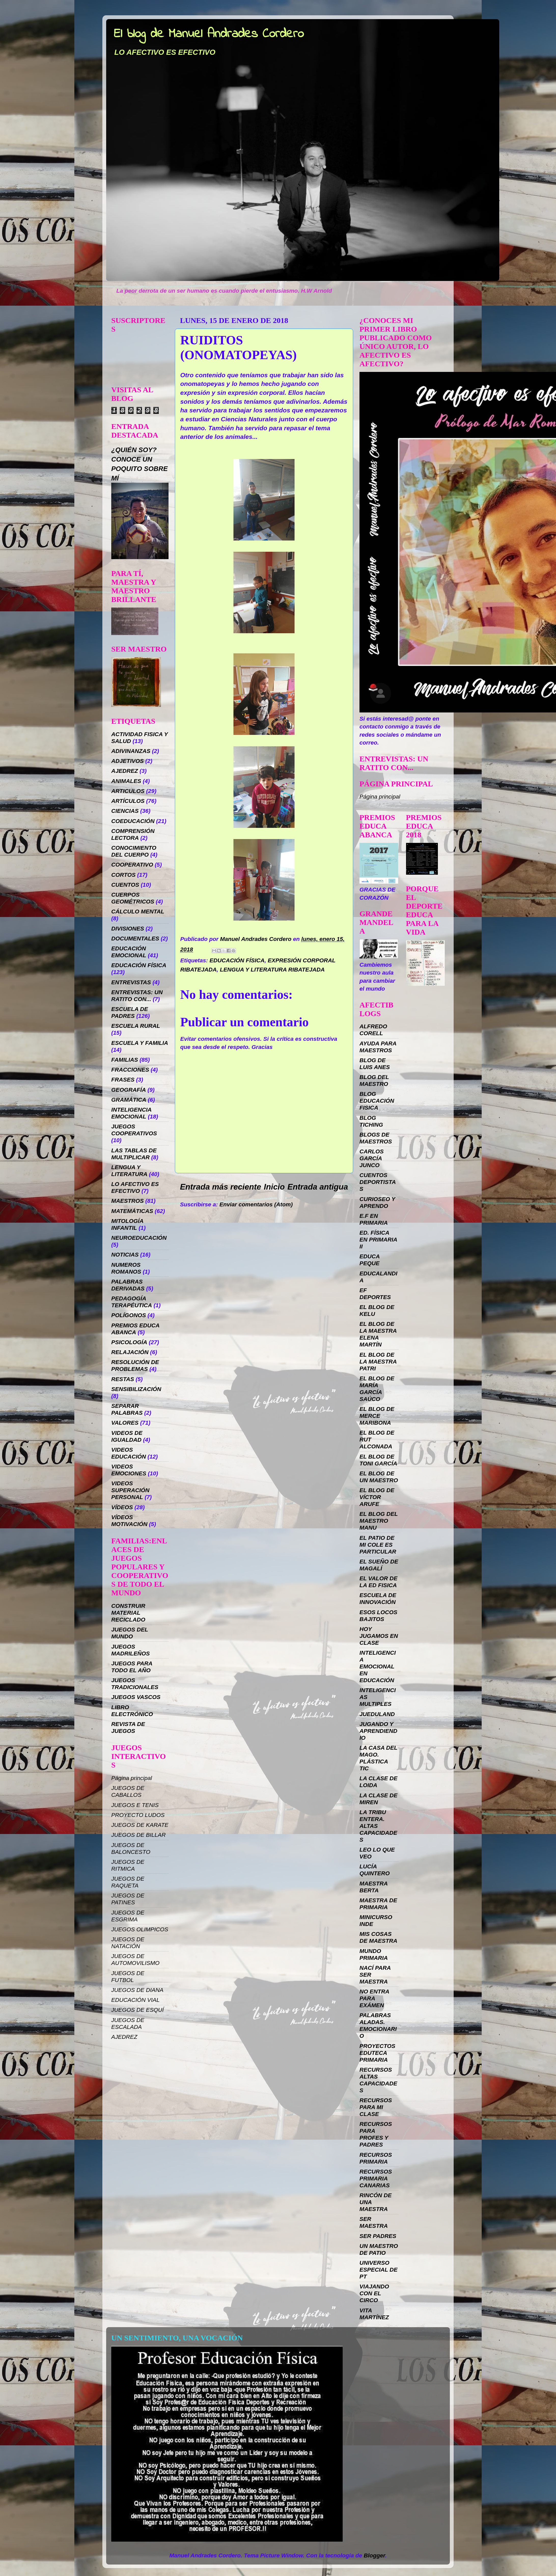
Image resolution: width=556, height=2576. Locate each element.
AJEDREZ (124, 771)
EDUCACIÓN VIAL (135, 2000)
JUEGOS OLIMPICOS (139, 1929)
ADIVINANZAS (130, 751)
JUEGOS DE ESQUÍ (137, 2010)
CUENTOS (125, 885)
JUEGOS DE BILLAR (138, 1835)
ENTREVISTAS (131, 982)
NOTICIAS (125, 1254)
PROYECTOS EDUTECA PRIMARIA (377, 2053)
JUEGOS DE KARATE (140, 1825)
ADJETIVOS (127, 761)
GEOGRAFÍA (128, 1090)
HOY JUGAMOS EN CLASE (378, 1636)
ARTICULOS (128, 791)
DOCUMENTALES (135, 938)
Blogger (374, 2555)
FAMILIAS (124, 1060)
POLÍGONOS (128, 1315)
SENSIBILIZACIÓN (136, 1389)
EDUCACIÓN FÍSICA (237, 960)
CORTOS (123, 875)
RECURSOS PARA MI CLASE (375, 2107)
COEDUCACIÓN (133, 821)
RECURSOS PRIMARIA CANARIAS (375, 2178)
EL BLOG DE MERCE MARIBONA (376, 1416)
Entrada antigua (317, 1186)
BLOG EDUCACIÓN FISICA (376, 1101)
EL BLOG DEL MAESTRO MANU (378, 1521)
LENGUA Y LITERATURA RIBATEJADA (272, 969)
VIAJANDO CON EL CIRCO (374, 2293)
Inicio (274, 1186)
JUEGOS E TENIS (135, 1805)
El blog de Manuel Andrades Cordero (209, 34)
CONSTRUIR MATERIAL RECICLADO (128, 1613)
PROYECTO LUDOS (138, 1815)
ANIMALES (126, 781)
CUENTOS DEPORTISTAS (377, 1182)
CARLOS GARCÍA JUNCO (371, 1158)
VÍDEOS (122, 1507)
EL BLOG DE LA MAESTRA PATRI (378, 1362)
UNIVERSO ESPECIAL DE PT (378, 2270)
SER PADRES (377, 2236)
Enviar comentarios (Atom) (256, 1204)
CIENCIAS (125, 811)
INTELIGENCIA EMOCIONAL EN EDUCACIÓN (377, 1666)
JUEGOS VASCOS (135, 1697)
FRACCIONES (130, 1070)
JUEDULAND (377, 1714)
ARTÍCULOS (128, 801)
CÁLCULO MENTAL (137, 911)
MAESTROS (127, 1201)
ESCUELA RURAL (135, 1026)
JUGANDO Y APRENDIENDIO (378, 1731)
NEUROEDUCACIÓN (139, 1238)
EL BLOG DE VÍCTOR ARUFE (376, 1497)
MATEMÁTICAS (132, 1211)
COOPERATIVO (132, 864)
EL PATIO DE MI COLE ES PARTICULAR (377, 1545)
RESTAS (122, 1379)
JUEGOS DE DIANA (137, 1990)
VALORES (124, 1423)
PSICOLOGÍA (129, 1342)
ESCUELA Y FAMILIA (139, 1043)
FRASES (122, 1079)
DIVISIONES (127, 928)
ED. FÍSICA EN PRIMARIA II (378, 1240)
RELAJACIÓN (129, 1352)
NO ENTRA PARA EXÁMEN (374, 1998)
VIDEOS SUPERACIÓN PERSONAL (130, 1490)
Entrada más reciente (220, 1186)
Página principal (131, 1778)
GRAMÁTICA (128, 1100)
